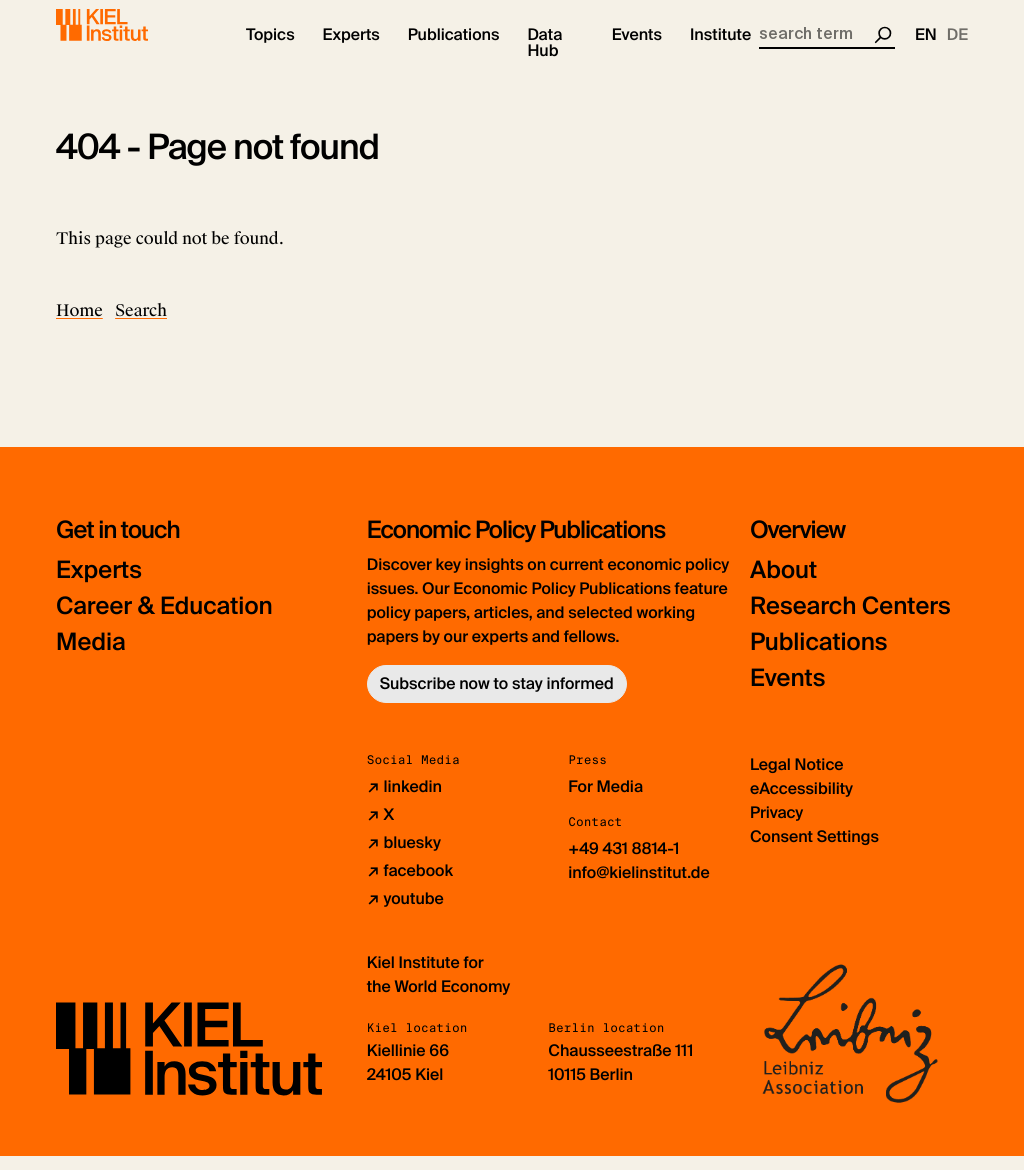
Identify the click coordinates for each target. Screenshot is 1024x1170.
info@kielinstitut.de (639, 886)
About (783, 584)
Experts (99, 584)
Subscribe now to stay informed (497, 697)
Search (141, 324)
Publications (818, 656)
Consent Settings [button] (814, 850)
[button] (270, 50)
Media (91, 656)
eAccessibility (801, 802)
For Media (605, 800)
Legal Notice (797, 778)
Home (79, 324)
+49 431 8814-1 (623, 862)
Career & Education (164, 620)
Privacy (776, 826)
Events (787, 692)
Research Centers (850, 620)
